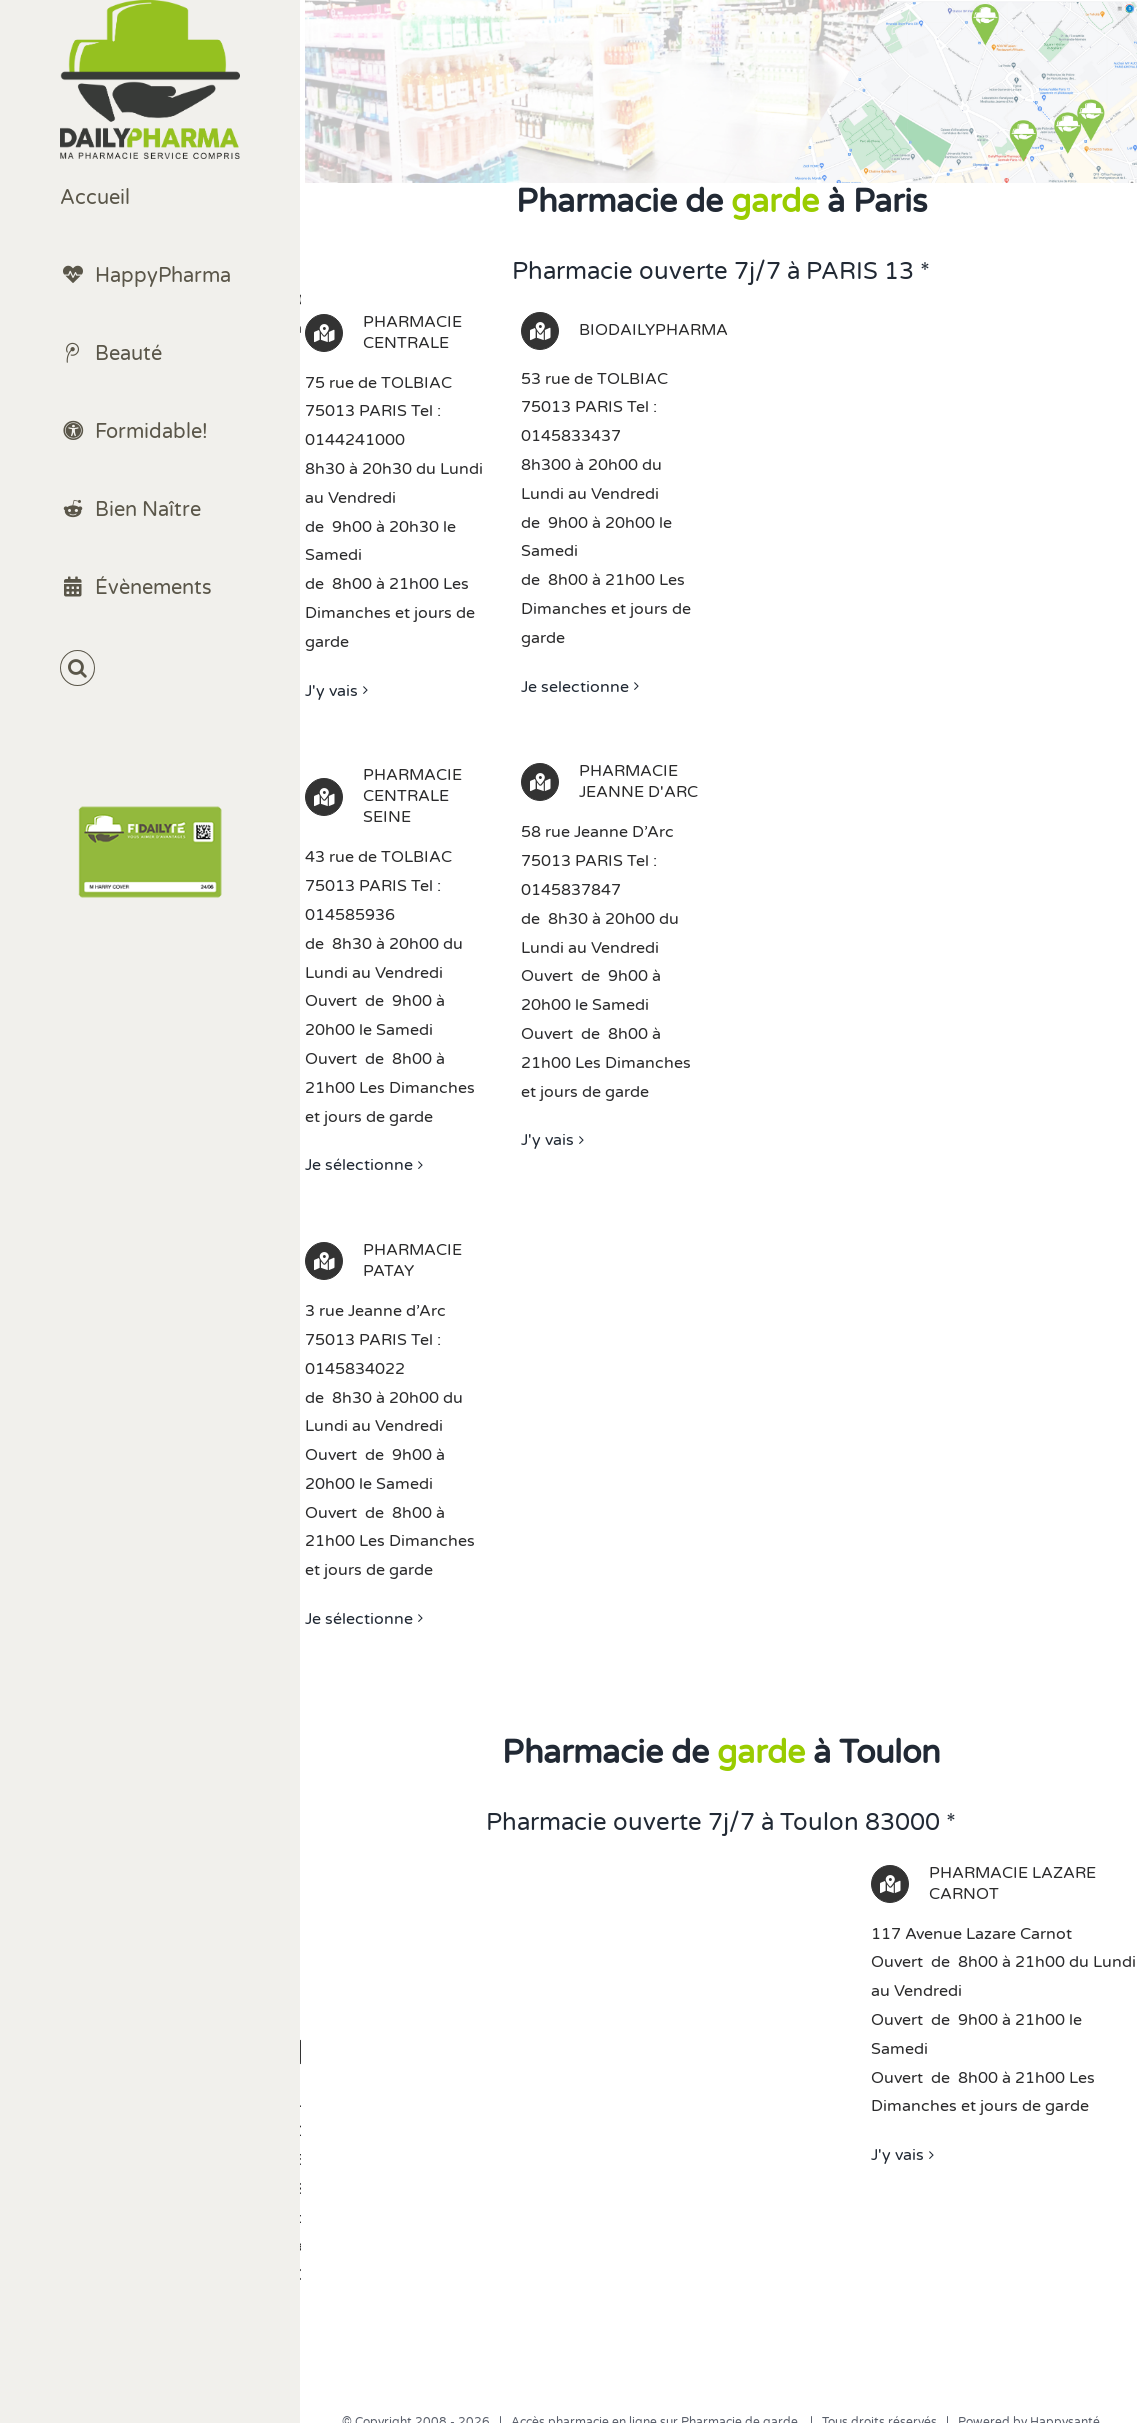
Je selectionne (575, 687)
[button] (150, 668)
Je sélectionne (359, 1165)
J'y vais (331, 691)
